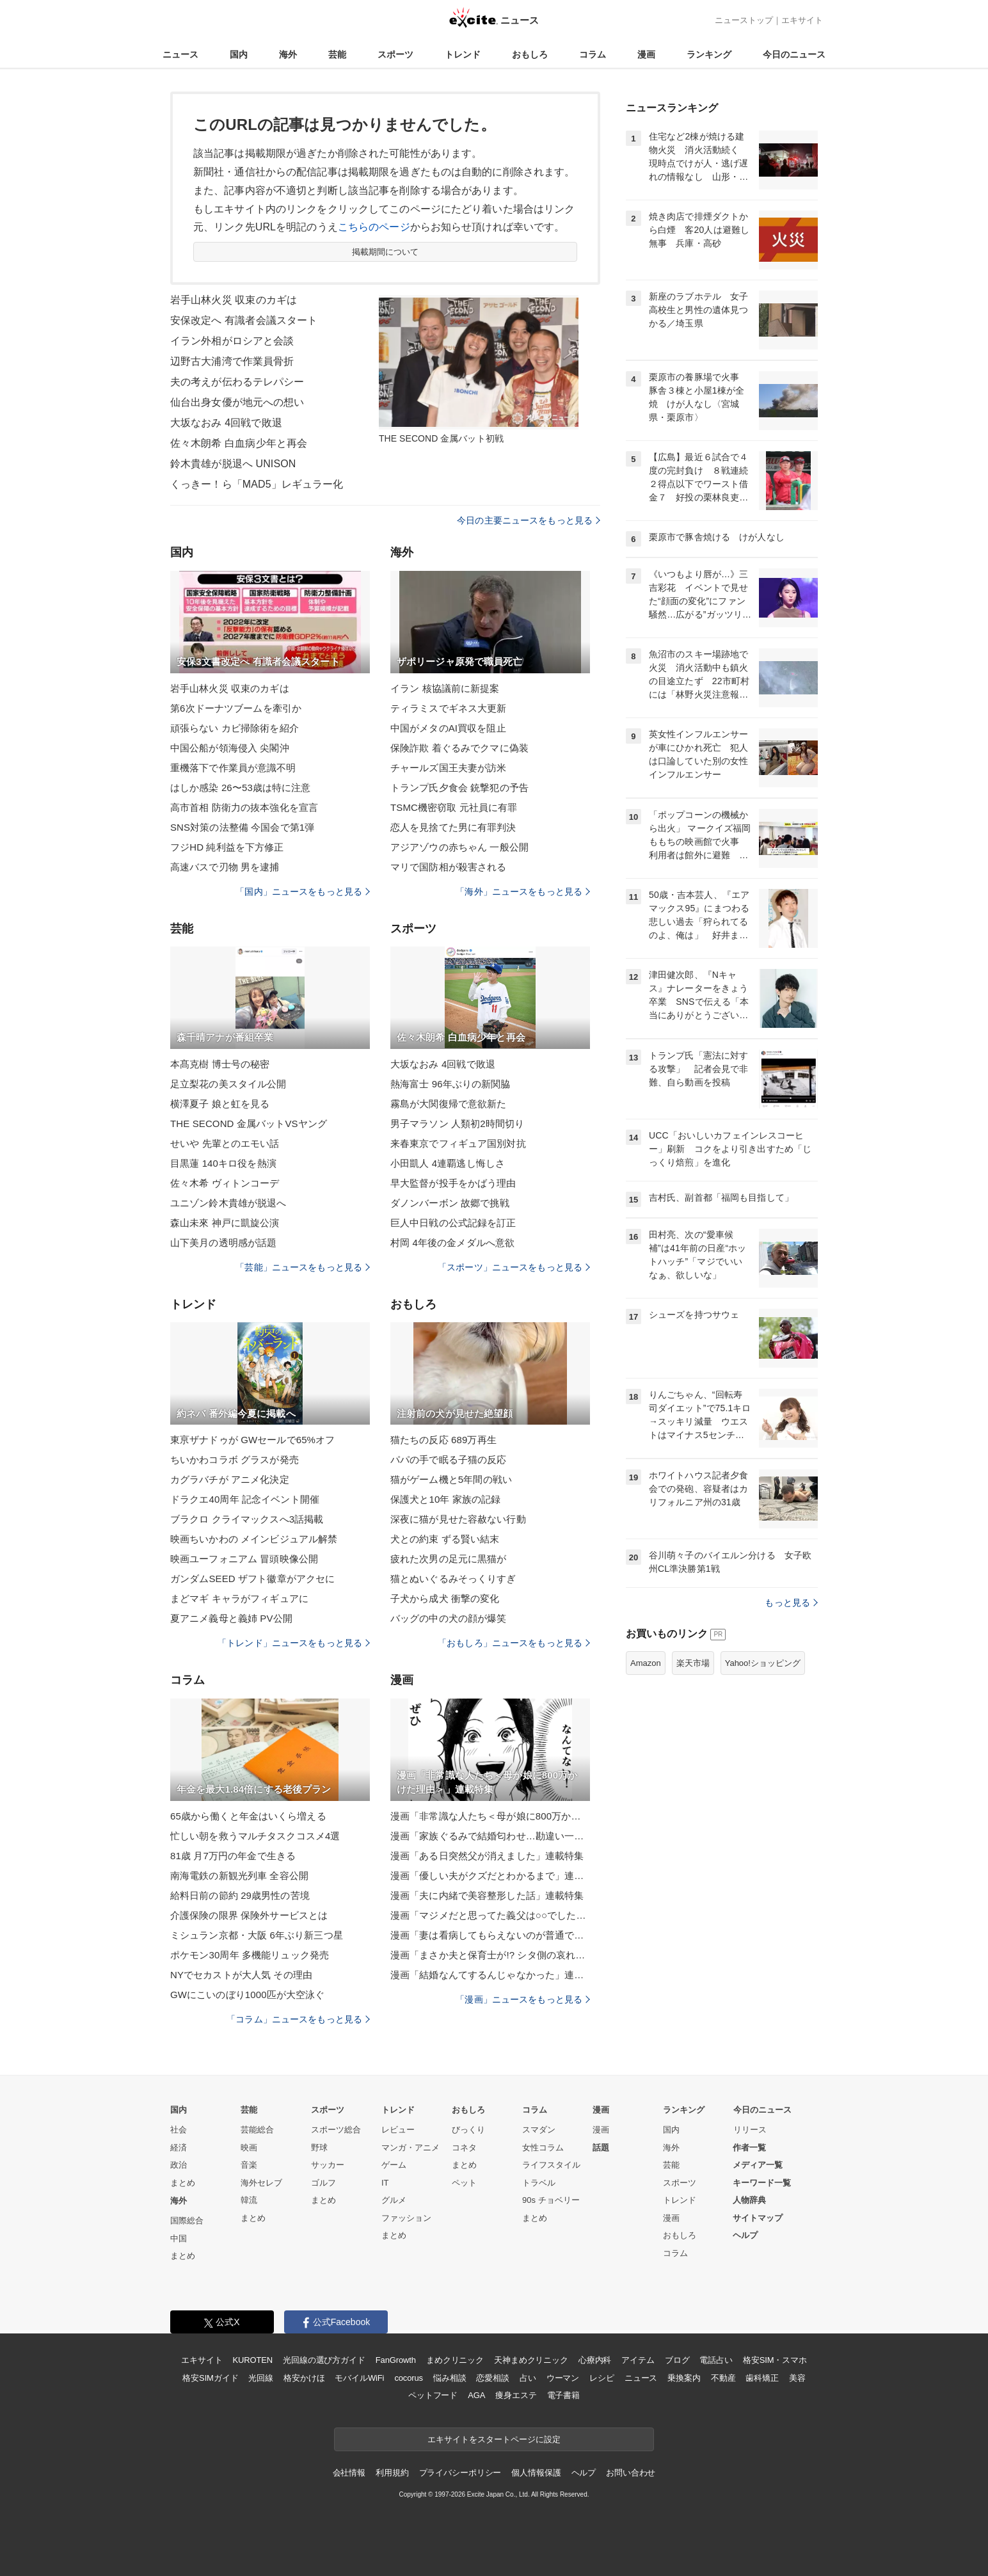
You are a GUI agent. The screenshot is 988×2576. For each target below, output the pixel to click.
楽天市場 (693, 1663)
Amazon (645, 1663)
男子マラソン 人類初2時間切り (457, 1123)
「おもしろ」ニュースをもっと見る (514, 1643)
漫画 (646, 54)
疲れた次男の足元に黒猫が (448, 1558)
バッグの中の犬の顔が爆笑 (448, 1618)
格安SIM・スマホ (775, 2360)
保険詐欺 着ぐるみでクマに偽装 (459, 747)
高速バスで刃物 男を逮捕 (225, 866)
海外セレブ (261, 2183)
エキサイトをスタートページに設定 (494, 2439)
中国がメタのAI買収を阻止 (448, 728)
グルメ (393, 2200)
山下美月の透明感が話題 (223, 1242)
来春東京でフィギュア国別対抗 (458, 1143)
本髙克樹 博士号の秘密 (220, 1064)
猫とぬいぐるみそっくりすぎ (453, 1578)
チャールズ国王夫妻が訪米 (448, 767)
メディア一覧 (758, 2165)
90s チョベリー (551, 2200)
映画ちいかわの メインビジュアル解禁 (253, 1538)
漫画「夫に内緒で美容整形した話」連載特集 (487, 1895)
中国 (178, 2238)
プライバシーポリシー (460, 2472)
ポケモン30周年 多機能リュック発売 (249, 1954)
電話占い (715, 2360)
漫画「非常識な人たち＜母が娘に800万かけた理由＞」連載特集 (490, 1816)
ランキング (709, 54)
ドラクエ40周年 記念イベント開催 (244, 1499)
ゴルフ (323, 2183)
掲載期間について (385, 252)
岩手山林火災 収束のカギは (233, 299)
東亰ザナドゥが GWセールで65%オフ (252, 1439)
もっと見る (791, 1602)
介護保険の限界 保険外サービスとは (249, 1915)
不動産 (723, 2378)
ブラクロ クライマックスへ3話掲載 (247, 1519)
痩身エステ (515, 2395)
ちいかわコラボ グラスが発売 (234, 1459)
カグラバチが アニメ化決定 (229, 1479)
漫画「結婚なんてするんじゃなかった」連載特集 (490, 1974)
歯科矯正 (761, 2378)
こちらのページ (374, 226)
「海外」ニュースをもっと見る (523, 891)
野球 (319, 2147)
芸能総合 (257, 2129)
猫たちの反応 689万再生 (443, 1439)
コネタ (464, 2147)
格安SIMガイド (210, 2378)
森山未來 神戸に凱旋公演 (225, 1222)
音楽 (249, 2165)
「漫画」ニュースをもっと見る (523, 1999)
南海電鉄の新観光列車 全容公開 (239, 1875)
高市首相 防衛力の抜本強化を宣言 (244, 807)
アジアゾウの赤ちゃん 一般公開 (459, 847)
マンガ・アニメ (410, 2147)
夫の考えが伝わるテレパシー (237, 381)
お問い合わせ (630, 2472)
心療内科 (594, 2360)
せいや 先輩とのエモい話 (225, 1143)
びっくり (468, 2129)
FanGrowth (396, 2360)
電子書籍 (563, 2395)
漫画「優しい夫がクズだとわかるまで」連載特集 (490, 1875)
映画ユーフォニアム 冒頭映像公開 (244, 1558)
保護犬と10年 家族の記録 (445, 1499)
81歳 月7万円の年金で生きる (233, 1855)
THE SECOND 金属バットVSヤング (248, 1123)
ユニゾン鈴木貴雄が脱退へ (228, 1202)
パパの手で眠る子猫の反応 (448, 1459)
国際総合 (186, 2220)
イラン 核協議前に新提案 (445, 688)
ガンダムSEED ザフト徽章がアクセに (252, 1578)
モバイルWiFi (359, 2378)
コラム (592, 54)
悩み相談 (449, 2378)
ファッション (406, 2218)
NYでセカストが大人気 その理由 (241, 1974)
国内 (239, 54)
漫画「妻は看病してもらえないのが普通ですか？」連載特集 (490, 1935)
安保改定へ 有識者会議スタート (243, 320)
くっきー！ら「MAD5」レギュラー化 (257, 484)
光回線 (260, 2378)
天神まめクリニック (531, 2360)
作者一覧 (749, 2147)
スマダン (538, 2129)
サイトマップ (758, 2218)
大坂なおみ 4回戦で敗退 (226, 422)
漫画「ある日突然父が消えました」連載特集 (487, 1855)
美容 (797, 2378)
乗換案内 (683, 2378)
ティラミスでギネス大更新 (448, 708)
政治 (178, 2165)
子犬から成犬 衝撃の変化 (445, 1598)
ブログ (677, 2360)
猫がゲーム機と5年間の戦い (451, 1479)
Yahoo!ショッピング (763, 1663)
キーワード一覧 (762, 2183)
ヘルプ (745, 2235)
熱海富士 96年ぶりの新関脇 (450, 1083)
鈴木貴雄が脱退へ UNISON (233, 463)
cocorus (408, 2378)
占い (528, 2378)
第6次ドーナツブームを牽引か (235, 708)
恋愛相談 (492, 2378)
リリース (750, 2129)
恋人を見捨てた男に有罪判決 (453, 827)
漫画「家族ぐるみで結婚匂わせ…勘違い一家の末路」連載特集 (490, 1835)
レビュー (398, 2129)
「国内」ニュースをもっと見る (302, 891)
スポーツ (395, 54)
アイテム (637, 2360)
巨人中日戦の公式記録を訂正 (453, 1222)
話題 (601, 2147)
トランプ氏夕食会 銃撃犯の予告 (459, 787)
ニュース (180, 54)
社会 (178, 2129)
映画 (249, 2147)
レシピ (601, 2378)
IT (385, 2183)
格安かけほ (303, 2378)
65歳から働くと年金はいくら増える (248, 1816)
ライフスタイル (551, 2165)
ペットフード (433, 2395)
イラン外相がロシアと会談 (232, 340)
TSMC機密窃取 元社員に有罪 (453, 807)
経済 (178, 2147)
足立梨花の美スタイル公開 (228, 1083)
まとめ (182, 2183)
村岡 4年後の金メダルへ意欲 (452, 1242)
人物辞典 (749, 2200)
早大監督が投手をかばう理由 (453, 1183)
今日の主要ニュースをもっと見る (528, 520)
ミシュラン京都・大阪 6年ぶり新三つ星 (256, 1935)
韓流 (249, 2200)
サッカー (327, 2165)
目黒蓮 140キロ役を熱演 (223, 1163)
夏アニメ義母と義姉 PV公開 (231, 1618)
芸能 (337, 54)
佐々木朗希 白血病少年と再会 (238, 443)
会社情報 (349, 2472)
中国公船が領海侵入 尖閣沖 (229, 747)
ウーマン (562, 2378)
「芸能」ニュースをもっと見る (302, 1267)
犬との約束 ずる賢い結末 (445, 1538)
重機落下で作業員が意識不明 (233, 767)
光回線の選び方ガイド (324, 2360)
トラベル (538, 2183)
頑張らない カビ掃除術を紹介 (234, 728)
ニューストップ (744, 20)
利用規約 (392, 2472)
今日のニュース (794, 54)
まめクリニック (455, 2360)
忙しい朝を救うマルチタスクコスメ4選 (255, 1835)
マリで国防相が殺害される (448, 866)
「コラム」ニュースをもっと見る (298, 2019)
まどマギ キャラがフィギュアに (239, 1598)
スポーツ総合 (336, 2129)
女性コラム (543, 2147)
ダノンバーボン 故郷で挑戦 (449, 1202)
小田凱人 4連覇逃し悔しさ (447, 1163)
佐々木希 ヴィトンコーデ (225, 1183)
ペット (464, 2183)
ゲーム (393, 2165)
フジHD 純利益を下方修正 (226, 847)
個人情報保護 (536, 2472)
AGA (476, 2395)
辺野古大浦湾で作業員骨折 (232, 361)
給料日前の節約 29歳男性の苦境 (240, 1895)
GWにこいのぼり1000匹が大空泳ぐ (247, 1994)
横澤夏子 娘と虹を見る (220, 1103)
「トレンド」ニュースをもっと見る (294, 1643)
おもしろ (530, 54)
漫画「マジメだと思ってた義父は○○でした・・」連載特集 (490, 1915)
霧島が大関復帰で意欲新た (448, 1103)
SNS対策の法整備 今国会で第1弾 (242, 827)
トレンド (463, 54)
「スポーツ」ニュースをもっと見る (514, 1267)
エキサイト (802, 20)
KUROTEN (252, 2360)
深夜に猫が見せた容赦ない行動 (458, 1519)
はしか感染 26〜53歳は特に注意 (240, 787)
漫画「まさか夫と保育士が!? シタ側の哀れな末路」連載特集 (490, 1954)
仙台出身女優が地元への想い (237, 402)
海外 (288, 54)
